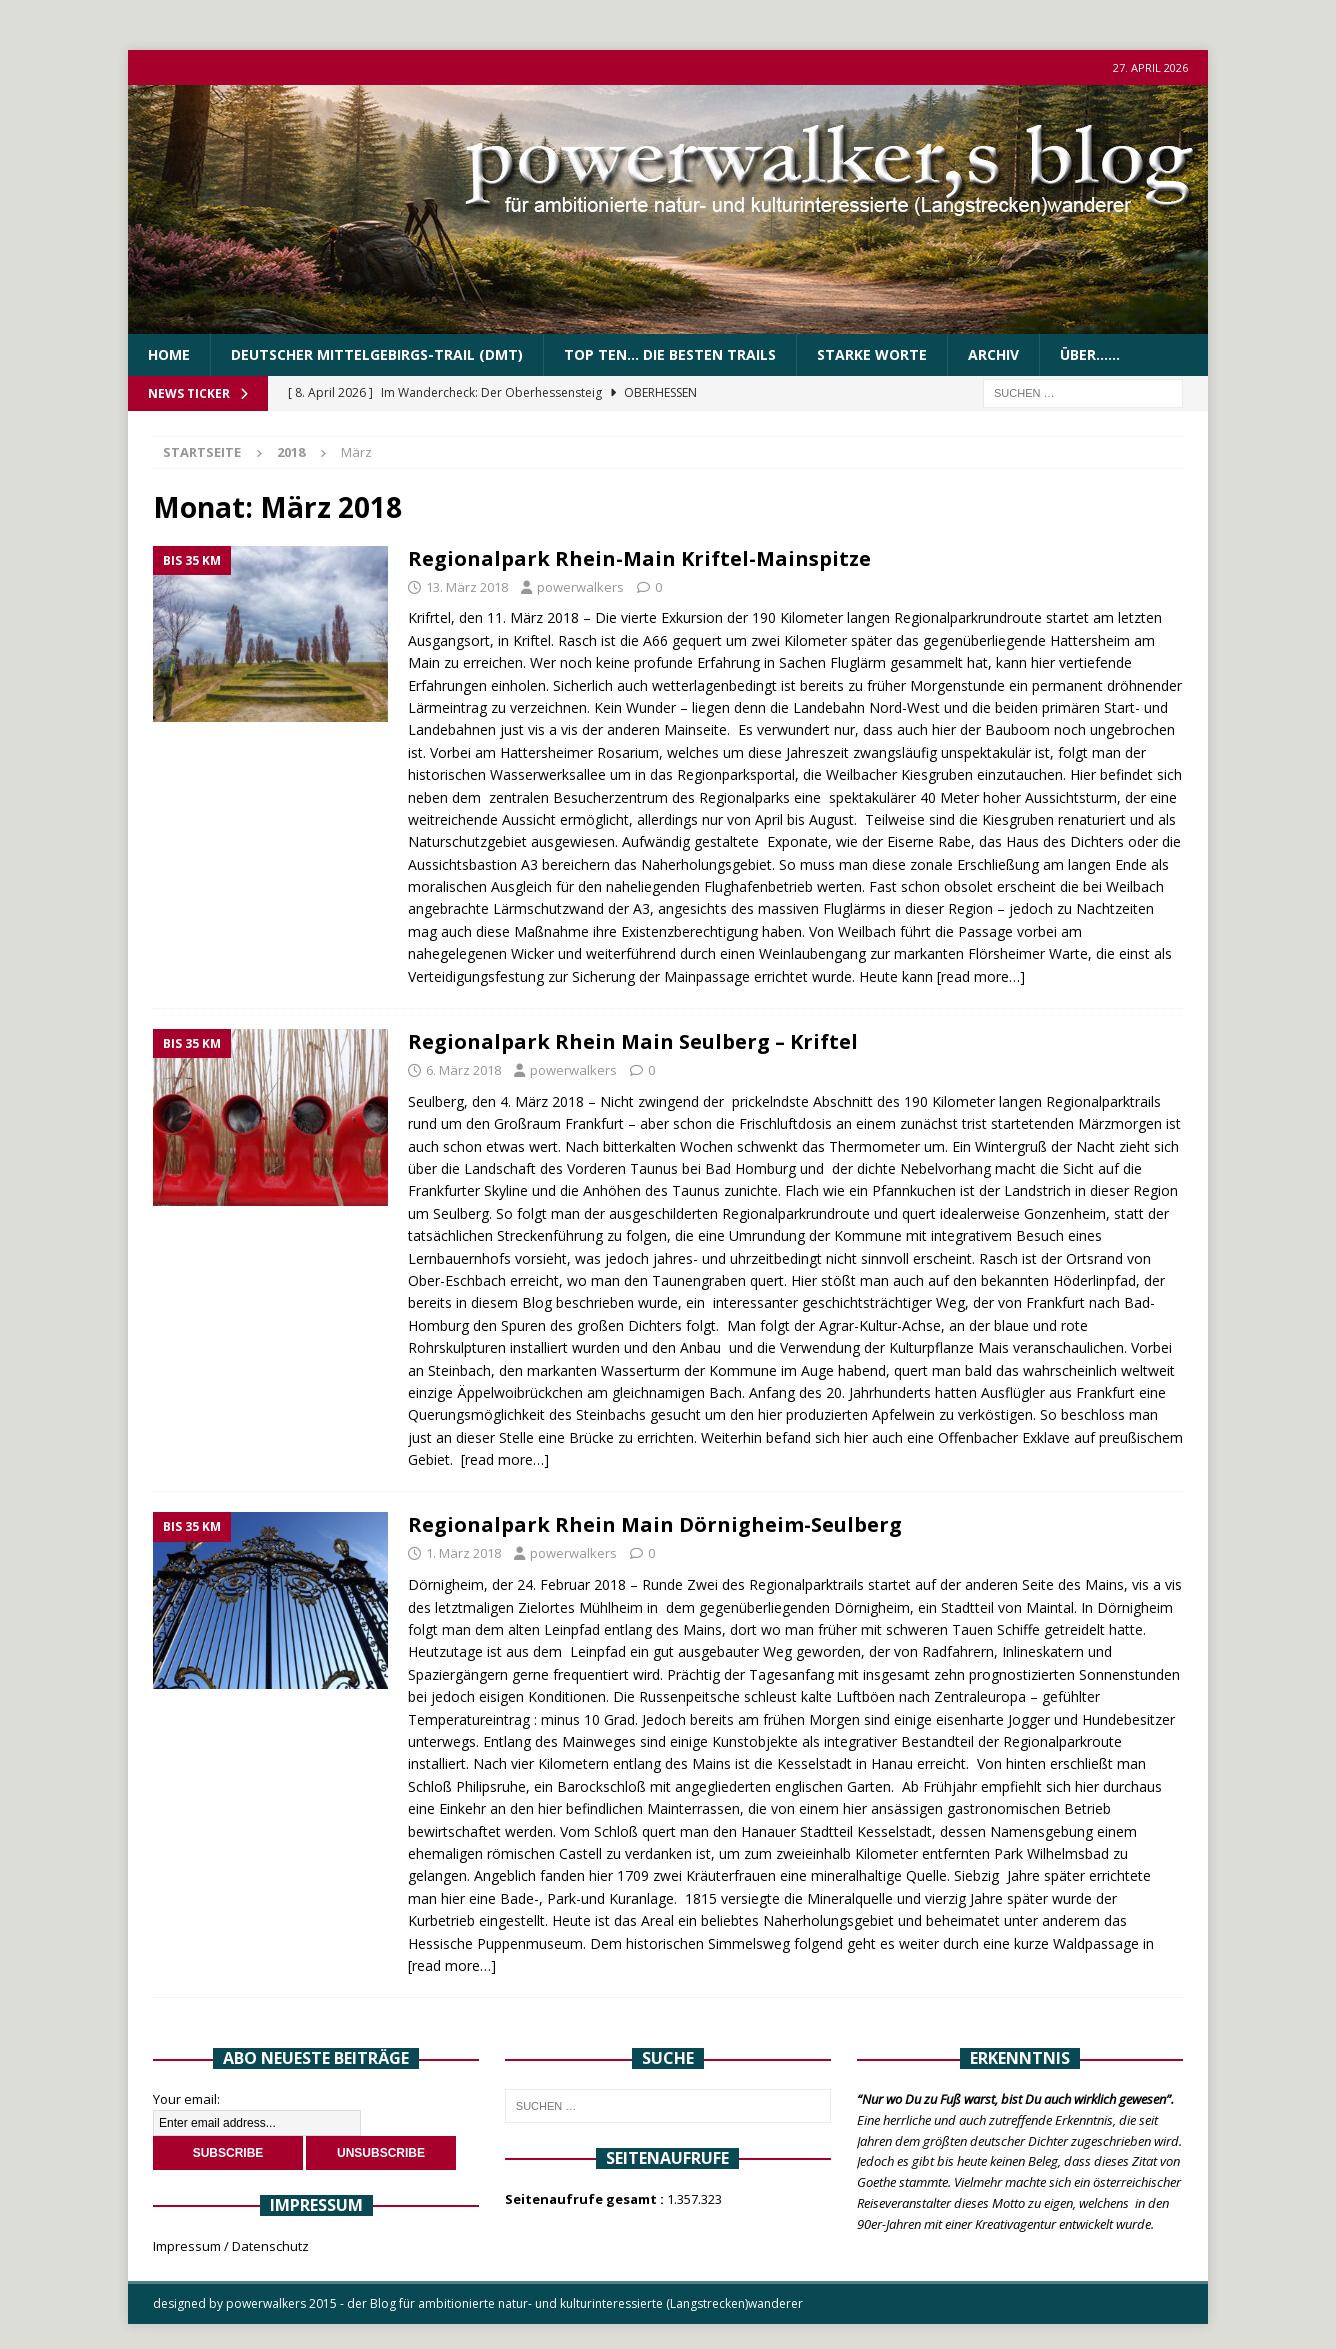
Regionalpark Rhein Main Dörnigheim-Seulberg (655, 1524)
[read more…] (981, 976)
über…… (1090, 354)
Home (169, 354)
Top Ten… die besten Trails (670, 354)
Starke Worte (872, 354)
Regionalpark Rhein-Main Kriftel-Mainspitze (639, 558)
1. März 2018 (463, 1553)
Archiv (993, 354)
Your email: (186, 2099)
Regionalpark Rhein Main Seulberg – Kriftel (633, 1041)
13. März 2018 (467, 587)
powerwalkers (580, 587)
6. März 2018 (463, 1070)
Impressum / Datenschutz (231, 2246)
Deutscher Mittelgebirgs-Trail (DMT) (377, 354)
